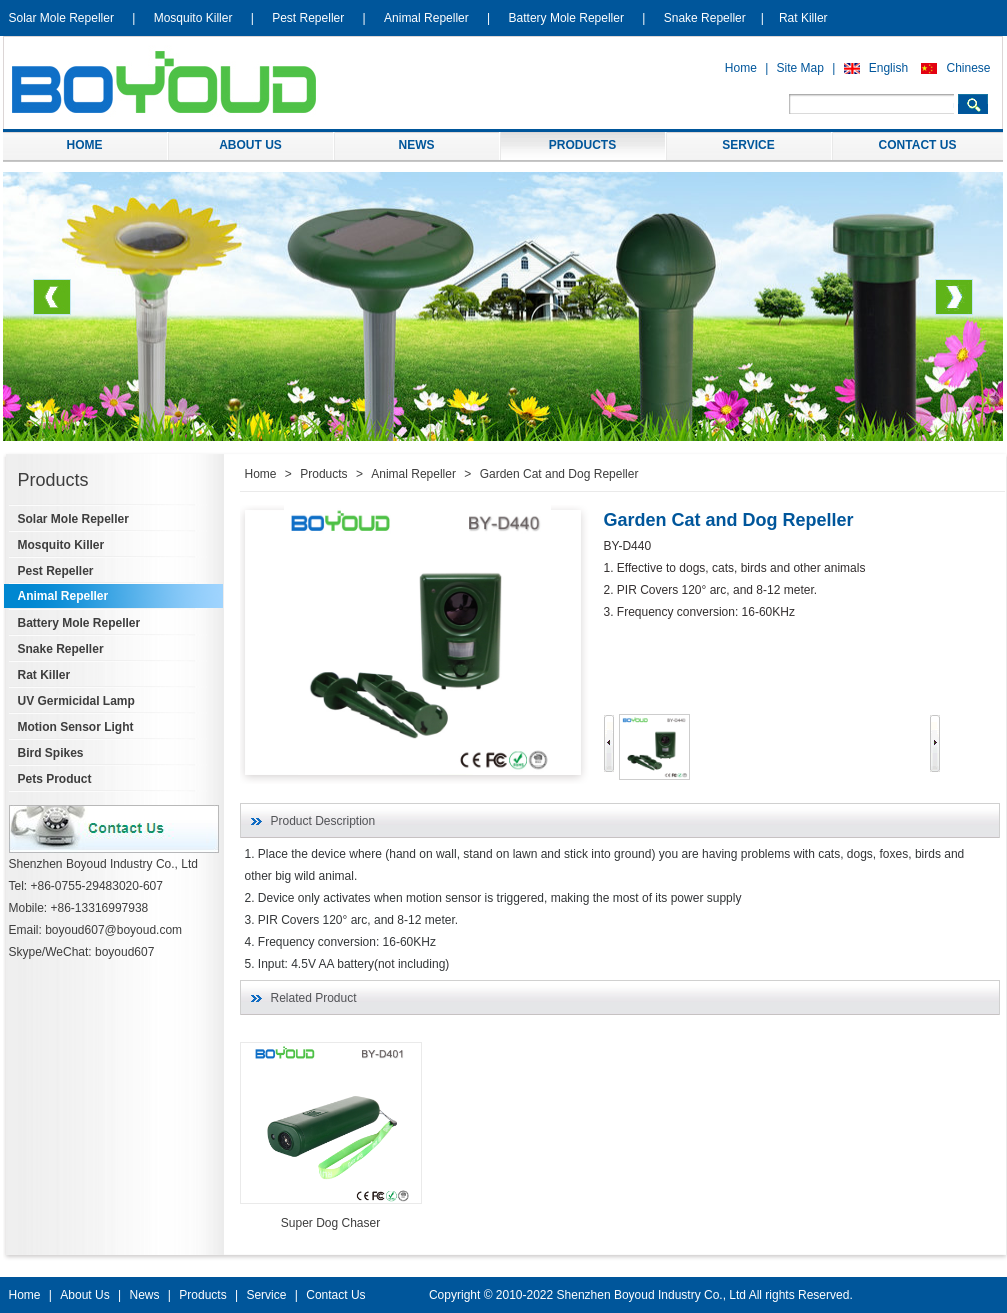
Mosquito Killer (193, 18)
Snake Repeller (705, 18)
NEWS (417, 145)
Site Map (800, 68)
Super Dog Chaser (330, 1223)
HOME (85, 145)
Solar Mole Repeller (61, 18)
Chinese (968, 68)
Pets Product (55, 779)
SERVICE (748, 145)
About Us (84, 1295)
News (144, 1295)
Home (741, 68)
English (888, 68)
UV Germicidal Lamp (76, 701)
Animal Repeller (426, 18)
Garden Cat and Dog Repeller (559, 474)
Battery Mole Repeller (566, 18)
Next (954, 304)
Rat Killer (803, 18)
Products (323, 474)
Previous (52, 304)
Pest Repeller (308, 18)
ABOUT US (250, 145)
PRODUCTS (582, 145)
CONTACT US (918, 145)
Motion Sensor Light (76, 727)
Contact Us (335, 1295)
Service (266, 1295)
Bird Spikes (51, 753)
